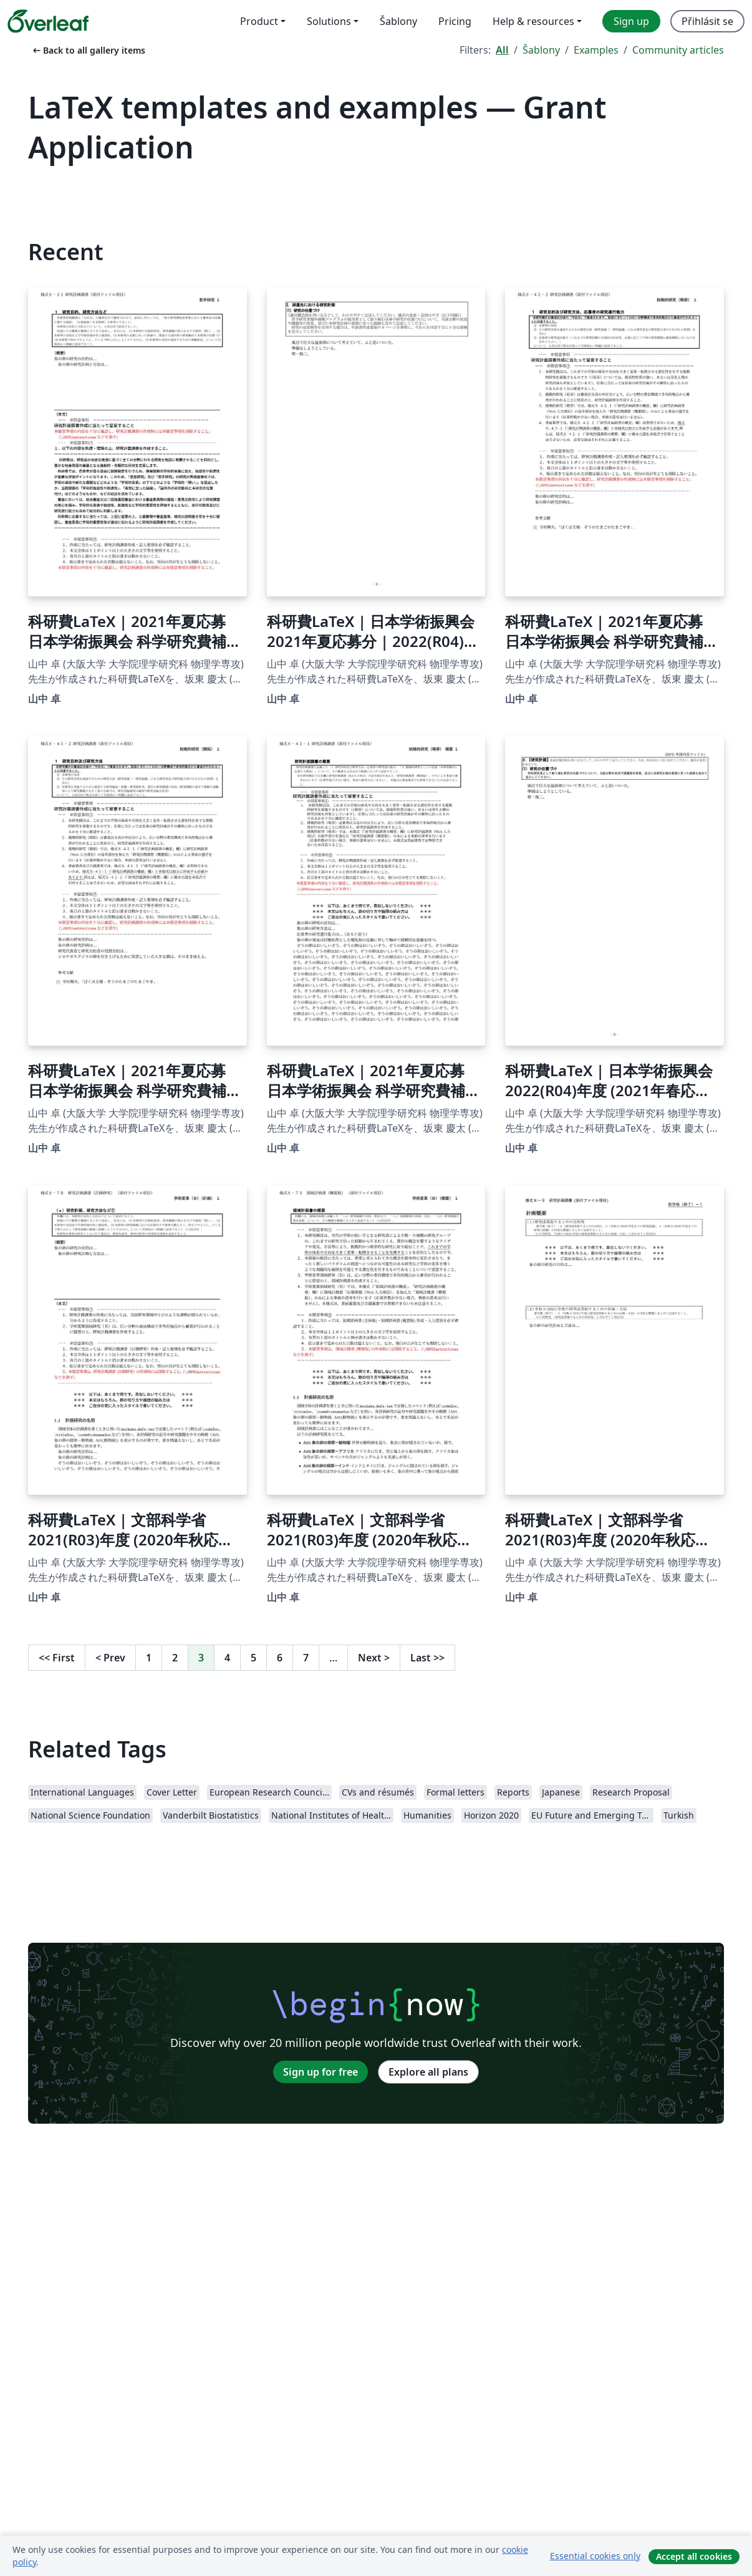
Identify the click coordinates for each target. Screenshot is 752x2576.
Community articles (678, 50)
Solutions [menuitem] (329, 21)
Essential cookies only (595, 2556)
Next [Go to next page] (374, 1658)
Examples (596, 50)
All (502, 50)
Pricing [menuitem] (454, 21)
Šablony (541, 50)
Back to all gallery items (88, 50)
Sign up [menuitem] (631, 21)
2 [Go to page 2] (175, 1658)
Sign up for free (320, 2072)
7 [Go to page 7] (306, 1658)
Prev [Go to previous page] (110, 1658)
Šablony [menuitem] (398, 21)
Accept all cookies (694, 2556)
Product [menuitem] (259, 21)
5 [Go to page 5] (253, 1658)
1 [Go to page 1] (149, 1658)
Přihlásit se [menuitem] (707, 21)
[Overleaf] (48, 21)
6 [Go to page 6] (279, 1658)
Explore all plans (428, 2072)
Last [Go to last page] (427, 1658)
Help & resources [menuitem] (533, 21)
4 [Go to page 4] (227, 1658)
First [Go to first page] (57, 1658)
